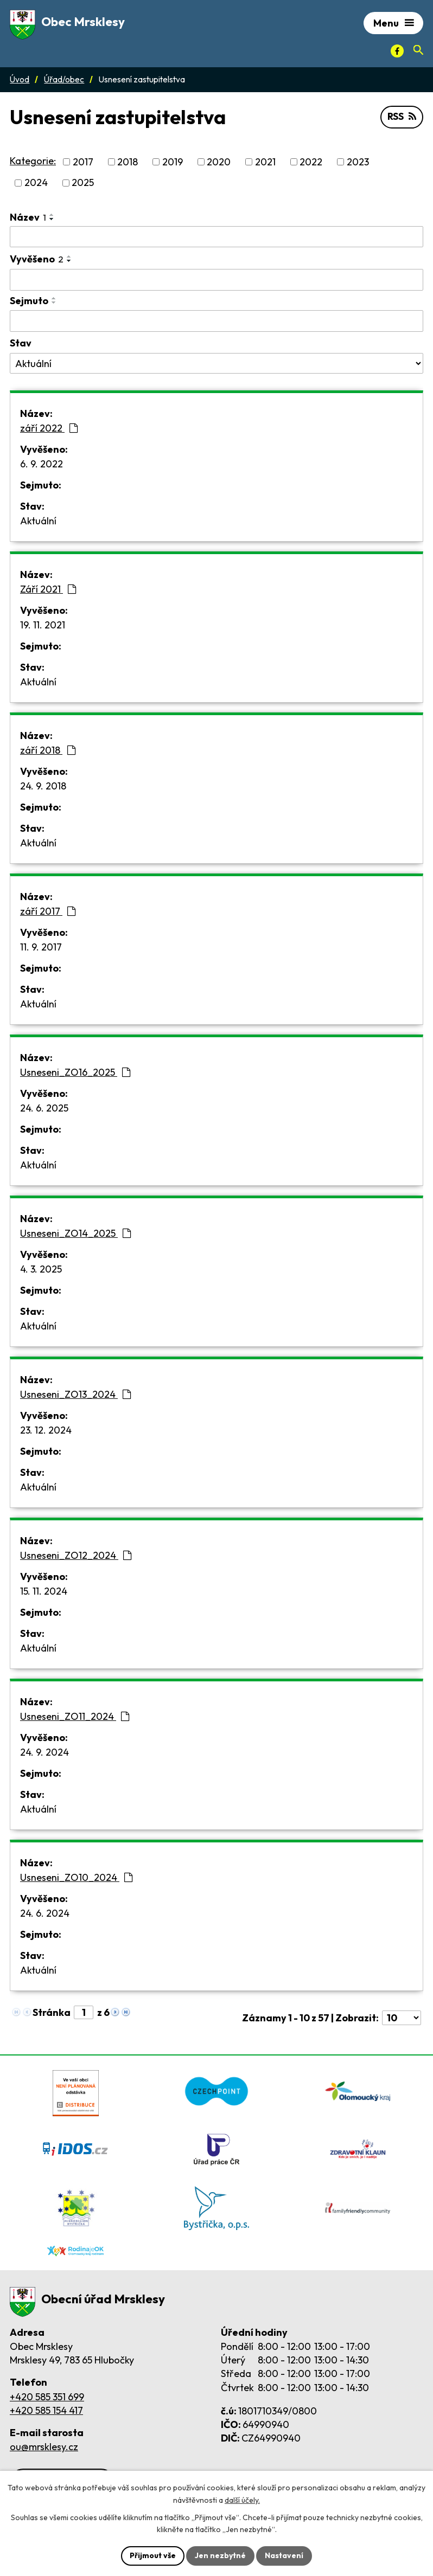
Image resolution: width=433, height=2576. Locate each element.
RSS (401, 117)
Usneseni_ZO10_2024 (76, 1877)
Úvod (19, 79)
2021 (265, 162)
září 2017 (47, 911)
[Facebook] (397, 50)
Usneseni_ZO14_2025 (75, 1233)
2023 (358, 162)
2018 (127, 162)
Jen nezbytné (220, 2555)
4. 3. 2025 (41, 1269)
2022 (311, 162)
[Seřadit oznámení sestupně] (52, 219)
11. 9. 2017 (41, 947)
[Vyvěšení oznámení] (216, 280)
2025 (83, 183)
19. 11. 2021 (42, 625)
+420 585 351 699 (47, 2397)
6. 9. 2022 (41, 464)
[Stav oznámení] (216, 363)
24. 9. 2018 (43, 786)
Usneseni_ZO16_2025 (75, 1072)
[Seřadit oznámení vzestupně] (52, 215)
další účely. (242, 2500)
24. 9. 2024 (44, 1752)
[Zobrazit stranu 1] (83, 2012)
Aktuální (38, 521)
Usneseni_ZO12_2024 (75, 1555)
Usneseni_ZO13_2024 (75, 1394)
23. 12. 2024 (46, 1430)
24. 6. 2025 (44, 1108)
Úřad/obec (64, 79)
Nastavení (284, 2555)
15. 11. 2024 (43, 1591)
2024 (36, 183)
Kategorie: (33, 161)
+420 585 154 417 (46, 2410)
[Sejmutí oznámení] (216, 321)
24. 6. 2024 (44, 1913)
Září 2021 (48, 589)
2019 (172, 162)
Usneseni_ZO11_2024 (74, 1716)
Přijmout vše (153, 2555)
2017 (83, 162)
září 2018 (47, 750)
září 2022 (49, 428)
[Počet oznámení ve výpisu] (401, 2017)
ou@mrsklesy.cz (44, 2446)
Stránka (52, 2012)
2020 (219, 162)
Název (28, 217)
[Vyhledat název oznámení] (216, 237)
